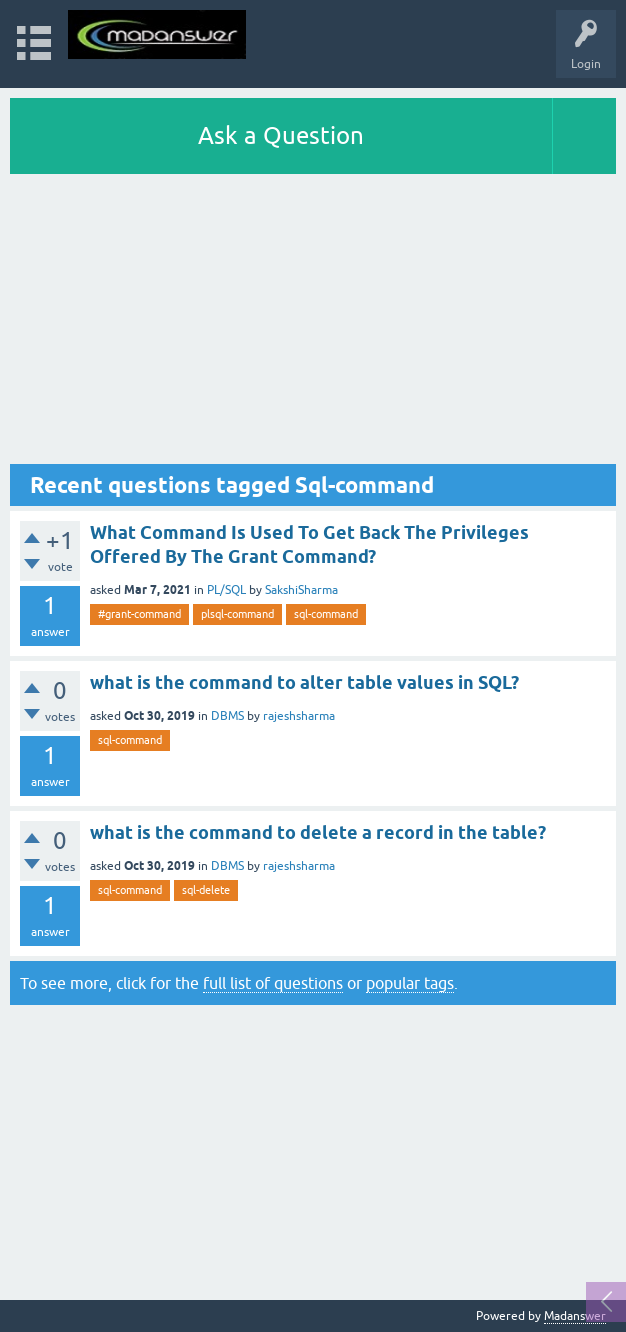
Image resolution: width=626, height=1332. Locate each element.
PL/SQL (226, 590)
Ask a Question (281, 135)
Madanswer (575, 1316)
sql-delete (206, 890)
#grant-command (139, 614)
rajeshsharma (299, 716)
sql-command (326, 614)
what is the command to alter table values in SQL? (304, 682)
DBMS (227, 716)
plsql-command (237, 614)
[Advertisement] (313, 324)
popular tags (410, 983)
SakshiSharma (301, 590)
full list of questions (273, 983)
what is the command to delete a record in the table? (318, 832)
